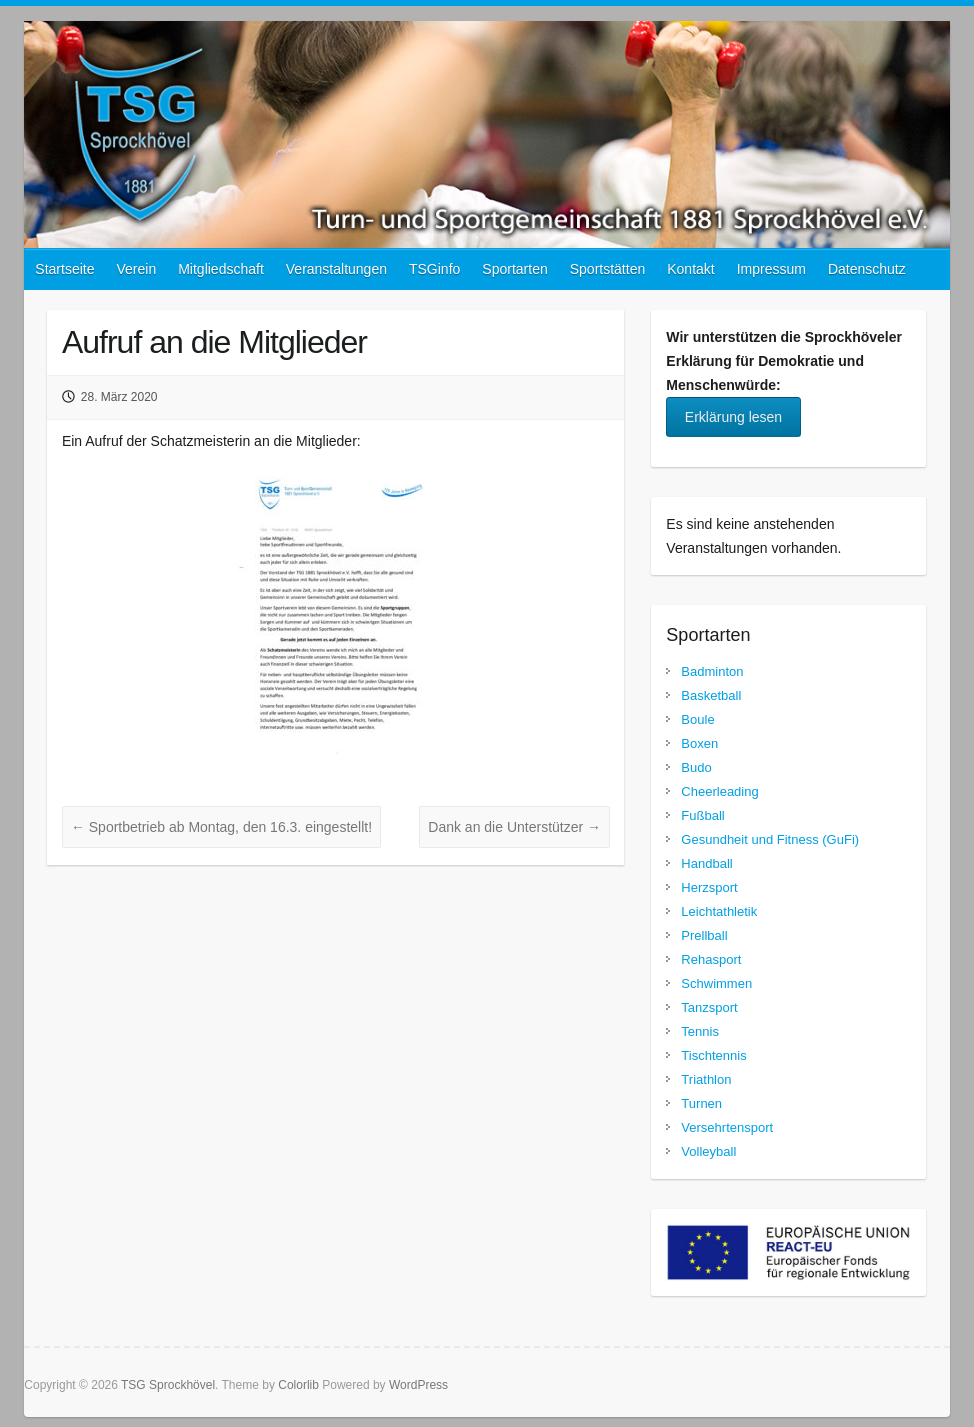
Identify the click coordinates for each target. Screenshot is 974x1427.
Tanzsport (709, 1007)
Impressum (771, 269)
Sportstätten (608, 269)
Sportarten (514, 269)
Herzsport (709, 887)
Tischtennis (713, 1055)
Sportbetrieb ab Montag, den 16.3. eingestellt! (221, 827)
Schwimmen (716, 983)
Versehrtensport (727, 1127)
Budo (696, 767)
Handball (706, 863)
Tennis (700, 1031)
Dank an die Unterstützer (514, 827)
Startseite (64, 269)
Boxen (699, 743)
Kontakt (690, 269)
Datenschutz (867, 269)
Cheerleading (719, 791)
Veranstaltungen (336, 269)
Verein (136, 269)
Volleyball (708, 1151)
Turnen (701, 1103)
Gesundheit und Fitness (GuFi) (770, 839)
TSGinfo (434, 269)
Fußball (702, 815)
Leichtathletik (719, 911)
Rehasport (711, 959)
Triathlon (706, 1079)
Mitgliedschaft (221, 269)
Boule (697, 719)
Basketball (711, 695)
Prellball (704, 935)
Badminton (712, 671)
